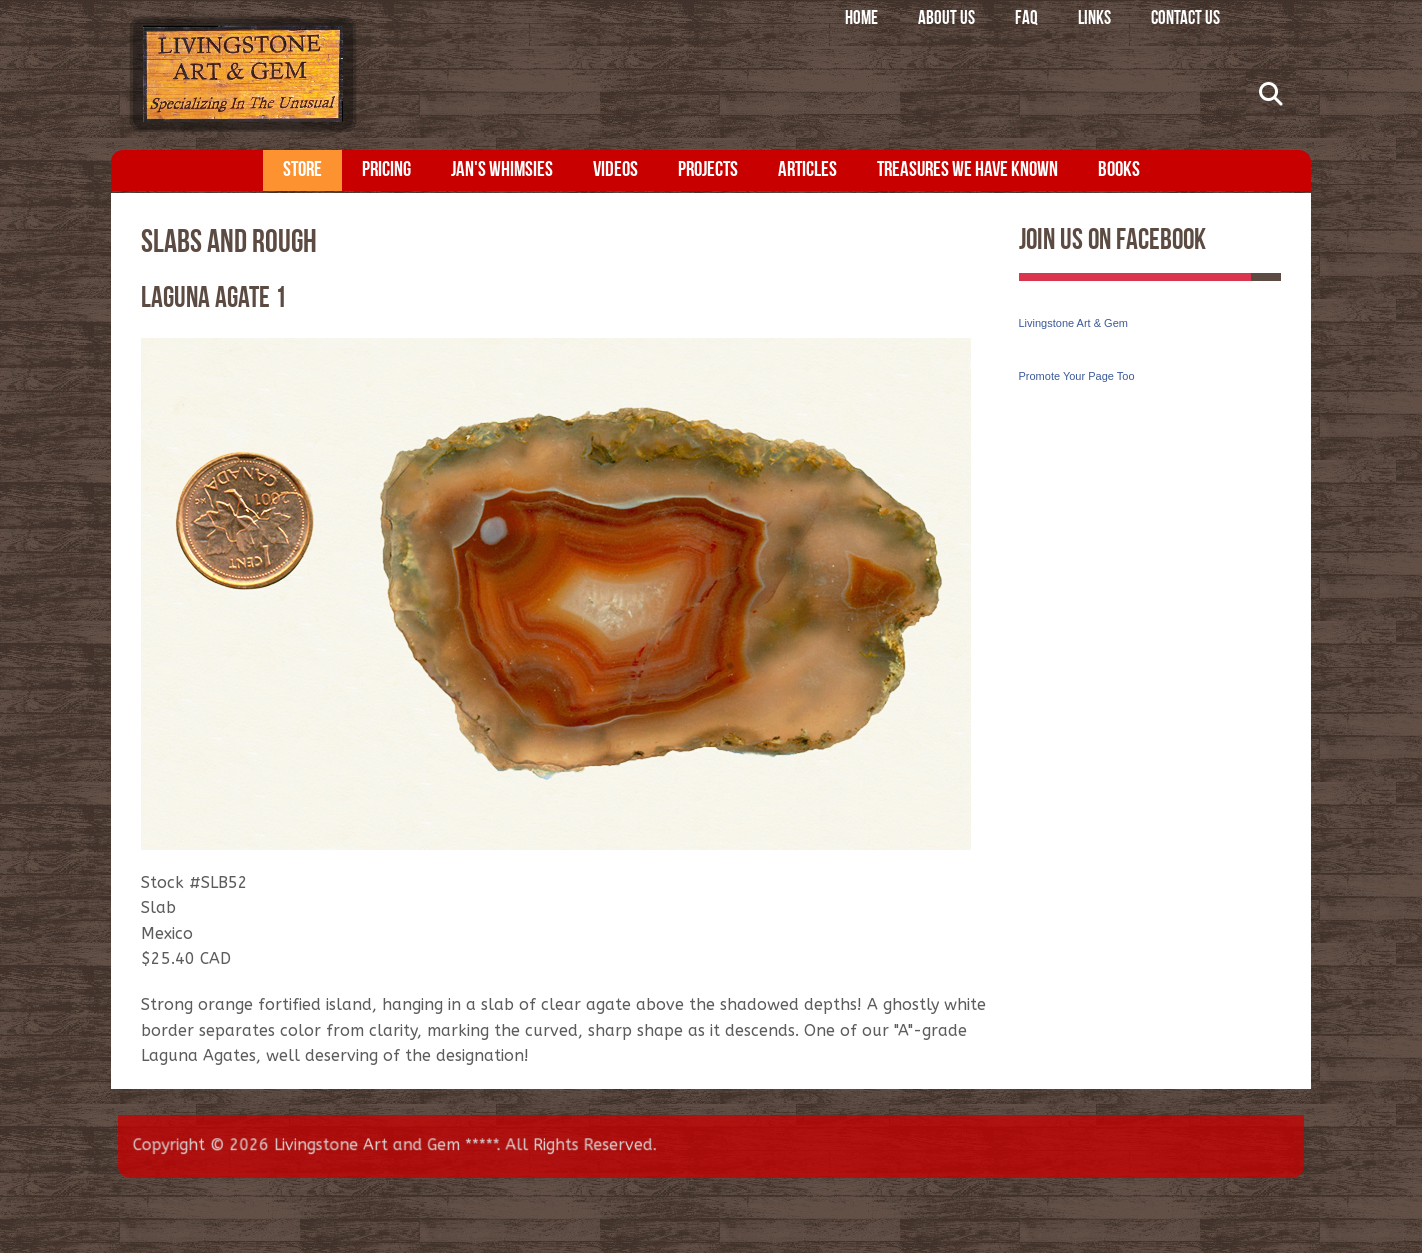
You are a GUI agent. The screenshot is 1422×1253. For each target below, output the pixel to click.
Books (1119, 170)
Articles (807, 170)
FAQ (1026, 19)
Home (861, 19)
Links (1094, 19)
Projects (708, 170)
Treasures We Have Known (967, 170)
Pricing (386, 170)
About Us (946, 19)
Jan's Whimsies (502, 170)
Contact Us (1185, 19)
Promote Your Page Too (1077, 376)
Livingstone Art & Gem (1073, 323)
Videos (615, 170)
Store (302, 170)
